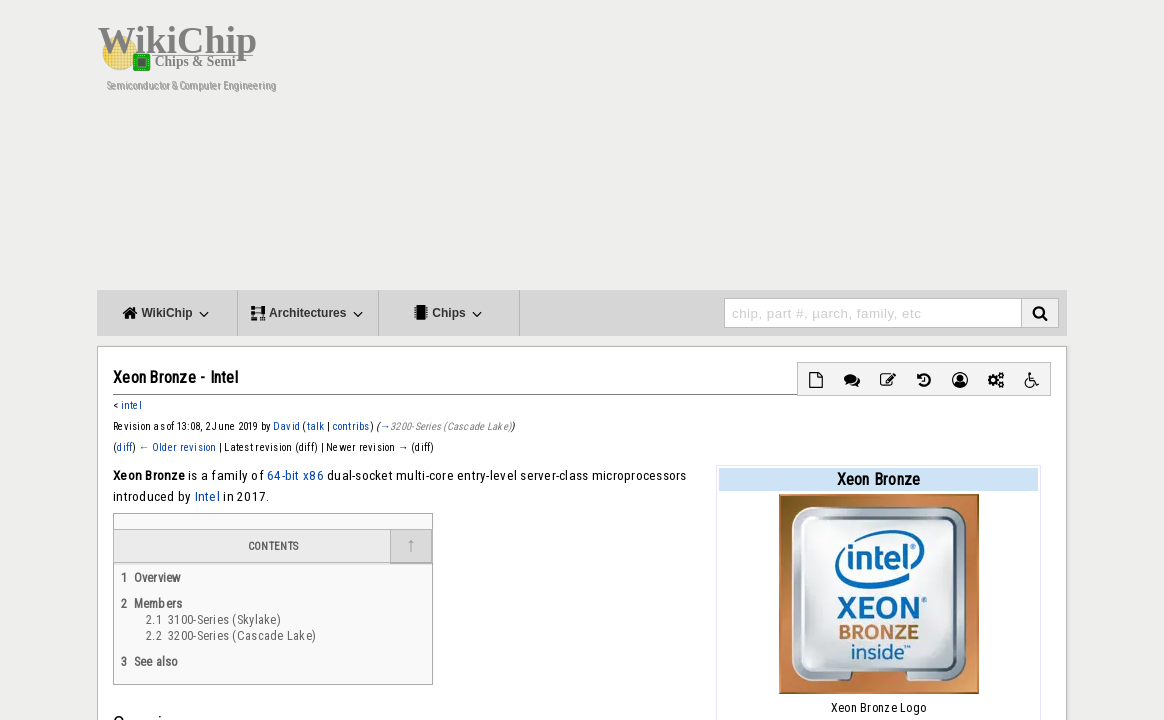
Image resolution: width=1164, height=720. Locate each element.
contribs (351, 426)
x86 (313, 475)
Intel (207, 496)
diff (124, 447)
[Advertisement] (702, 150)
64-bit (283, 475)
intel (131, 405)
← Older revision (178, 447)
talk (316, 426)
